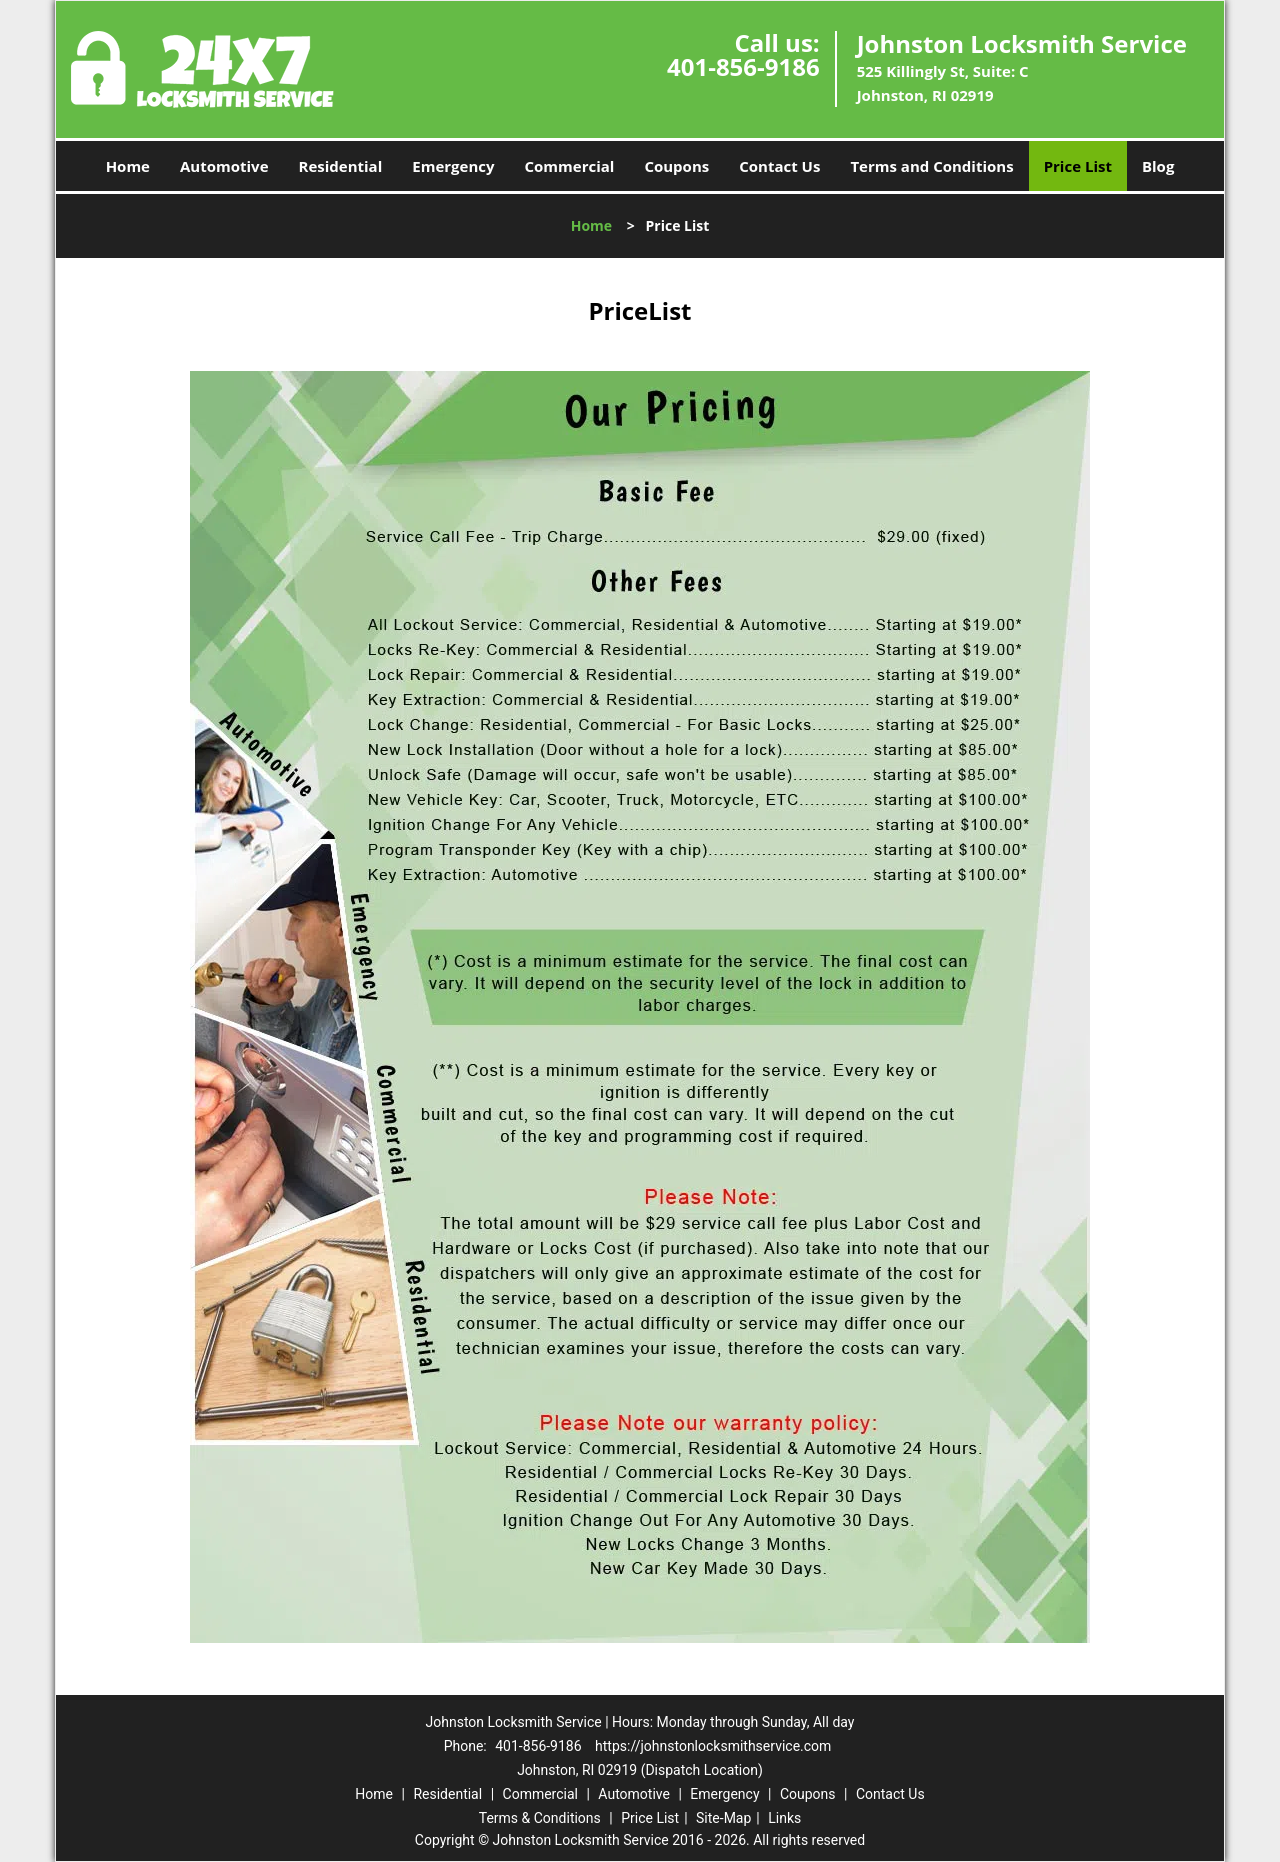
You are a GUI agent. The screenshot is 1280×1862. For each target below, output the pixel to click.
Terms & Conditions (540, 1818)
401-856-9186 (743, 66)
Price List (1078, 166)
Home (128, 166)
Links (784, 1818)
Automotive (224, 166)
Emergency (453, 166)
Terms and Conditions (931, 166)
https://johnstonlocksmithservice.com (713, 1746)
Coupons (676, 166)
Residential (341, 166)
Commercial (570, 166)
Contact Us (779, 166)
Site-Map (723, 1818)
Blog (1158, 166)
